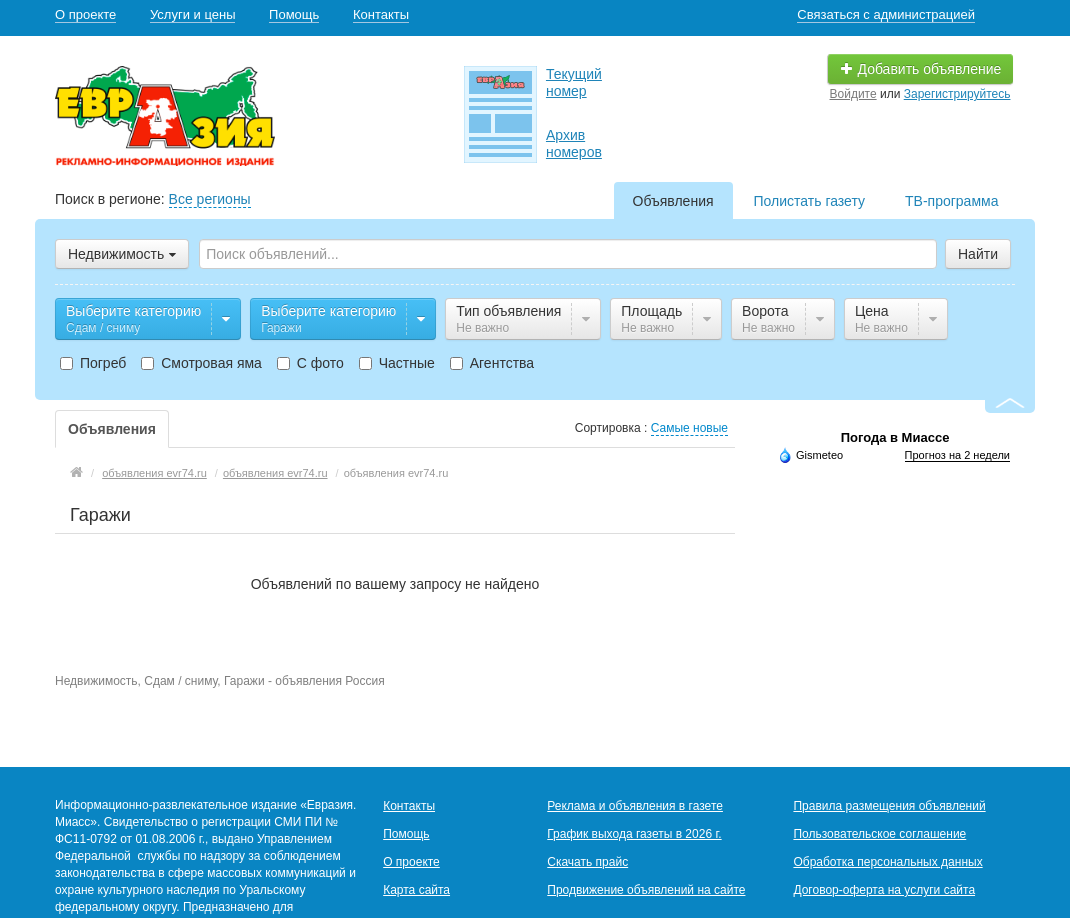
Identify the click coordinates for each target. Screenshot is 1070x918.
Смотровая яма (201, 363)
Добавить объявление (921, 69)
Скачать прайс (587, 862)
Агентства (492, 363)
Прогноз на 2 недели (957, 455)
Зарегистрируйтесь (957, 94)
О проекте (85, 14)
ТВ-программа (951, 201)
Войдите (853, 94)
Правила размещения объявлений (889, 806)
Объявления (673, 201)
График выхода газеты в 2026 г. (634, 834)
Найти (978, 254)
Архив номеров (574, 143)
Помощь (294, 14)
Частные (397, 363)
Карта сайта (416, 890)
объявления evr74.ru (154, 473)
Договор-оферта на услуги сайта (884, 890)
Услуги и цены (193, 14)
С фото (310, 363)
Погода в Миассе (895, 437)
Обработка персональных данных (887, 862)
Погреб (93, 363)
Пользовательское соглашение (879, 834)
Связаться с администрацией (886, 14)
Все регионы (210, 199)
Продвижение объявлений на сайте (646, 890)
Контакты (381, 14)
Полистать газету (809, 201)
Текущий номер (574, 82)
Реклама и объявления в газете (635, 806)
